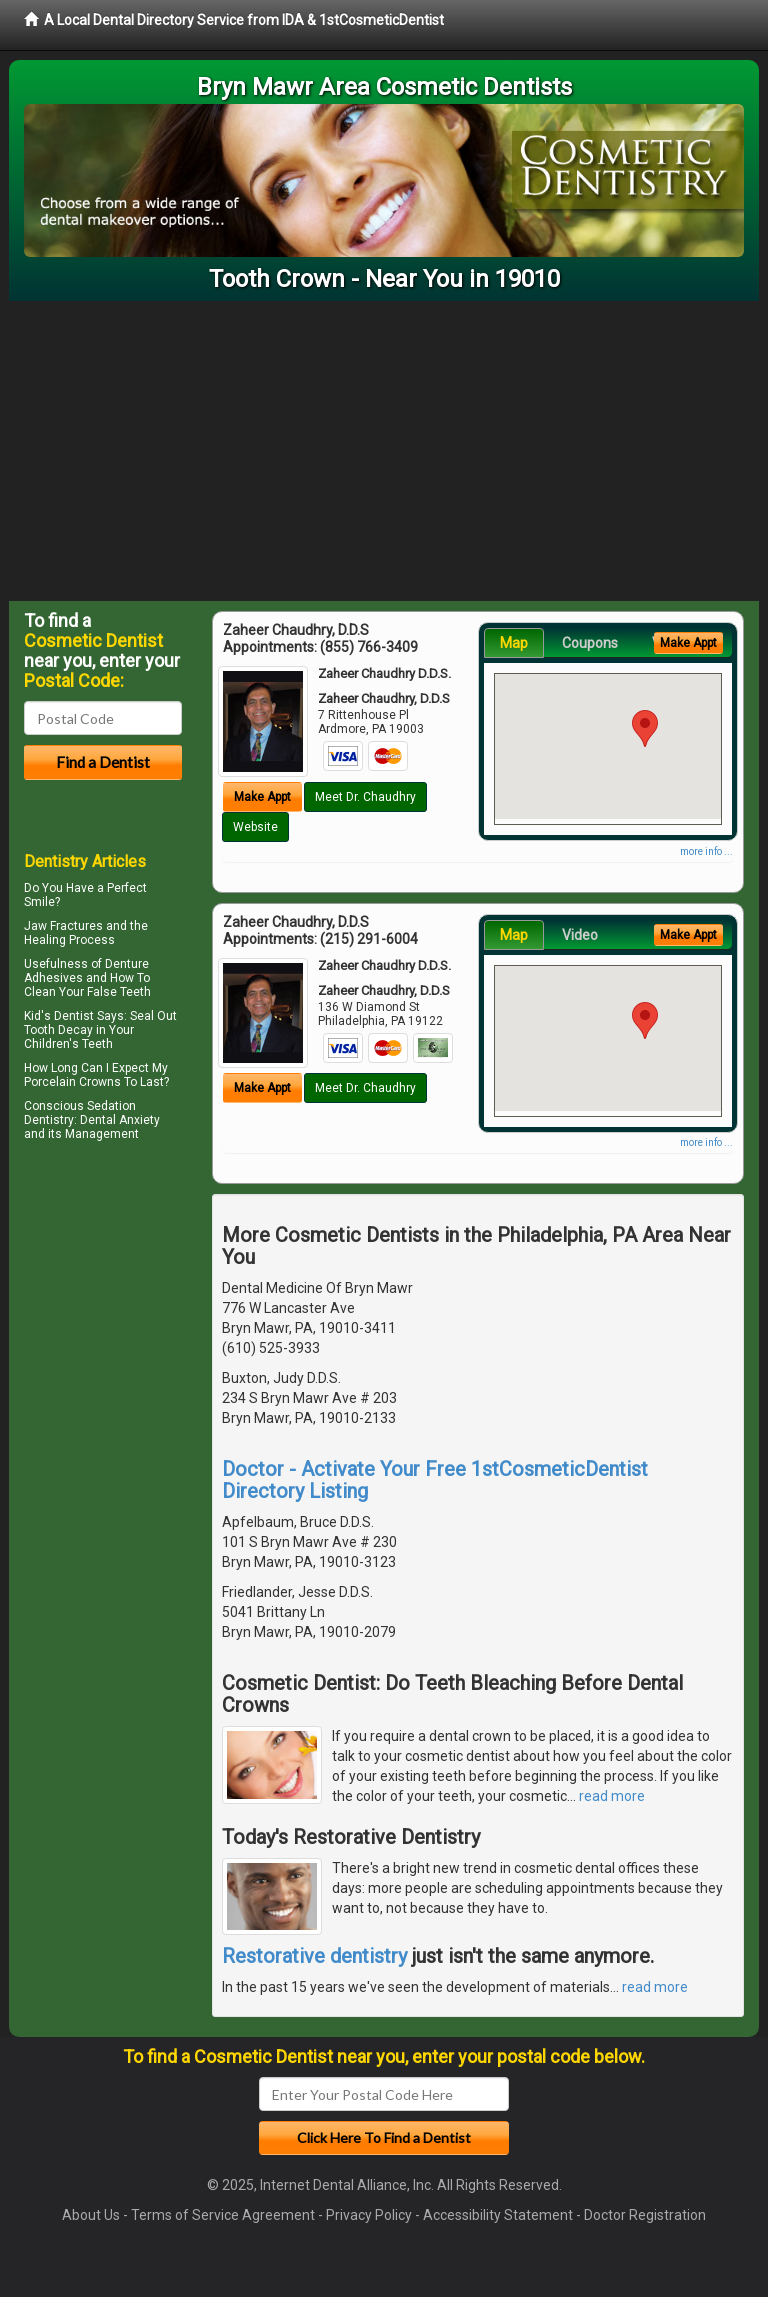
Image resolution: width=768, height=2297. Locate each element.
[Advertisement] (384, 451)
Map (514, 643)
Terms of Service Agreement (223, 2215)
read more (612, 1796)
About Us (91, 2215)
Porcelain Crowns (72, 1082)
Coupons (590, 643)
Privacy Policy (369, 2215)
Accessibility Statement (498, 2215)
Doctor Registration (645, 2215)
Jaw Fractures (63, 926)
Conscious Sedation (80, 1106)
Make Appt (262, 797)
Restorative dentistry (314, 1956)
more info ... (706, 851)
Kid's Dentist (59, 1016)
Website (255, 827)
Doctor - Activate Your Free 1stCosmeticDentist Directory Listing (435, 1480)
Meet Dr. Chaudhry (365, 797)
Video (580, 935)
